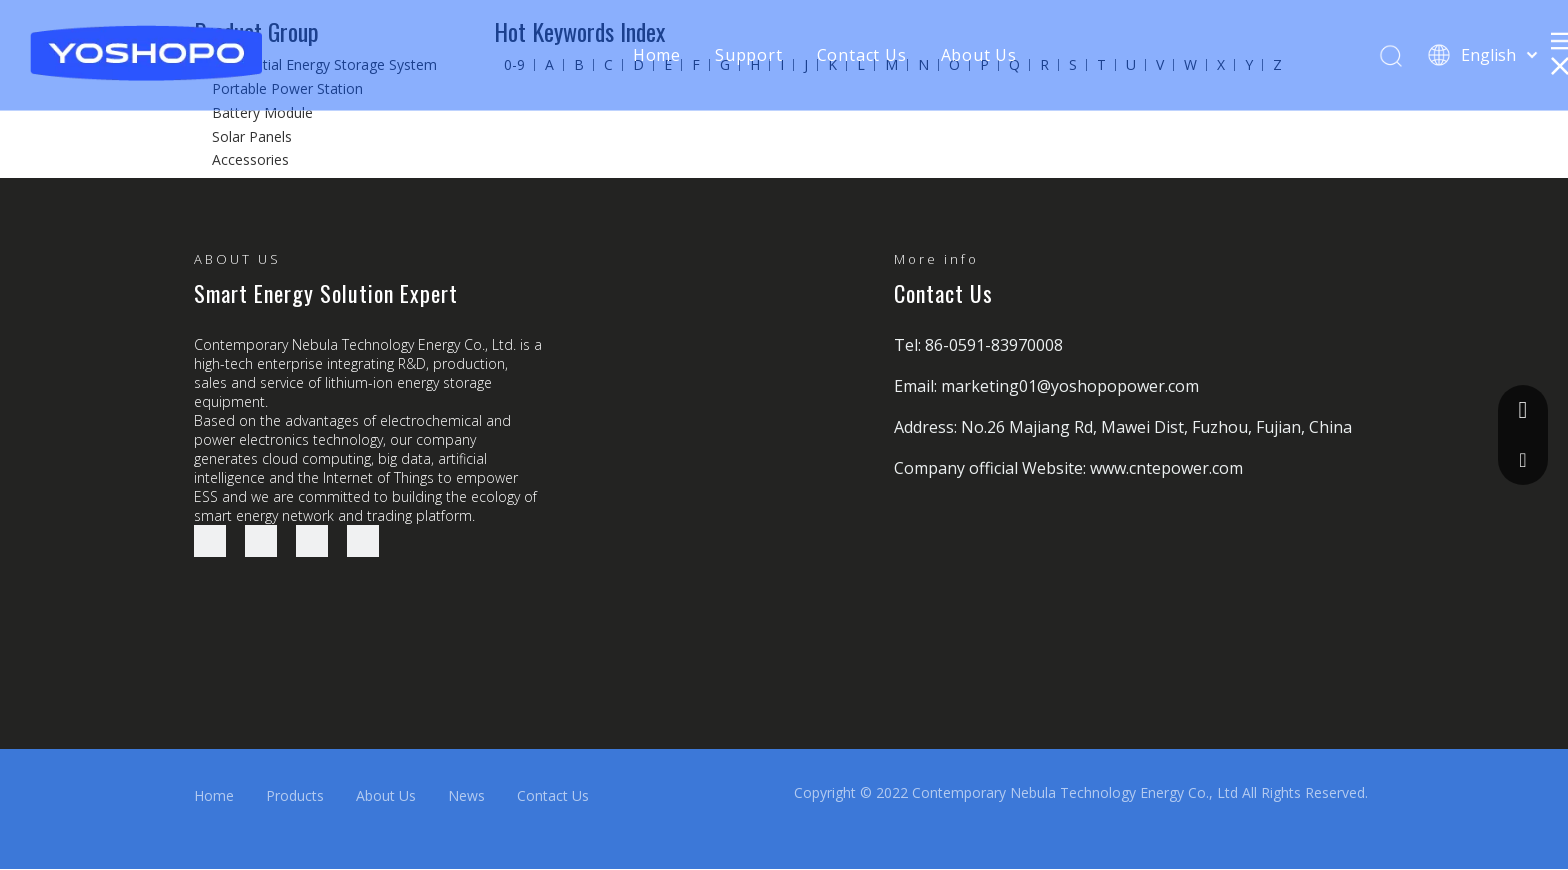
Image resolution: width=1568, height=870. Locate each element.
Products (295, 795)
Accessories (250, 159)
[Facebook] (210, 541)
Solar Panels (252, 136)
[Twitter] (312, 541)
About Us (979, 55)
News (466, 795)
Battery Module (262, 112)
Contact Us (862, 55)
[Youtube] (363, 541)
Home (657, 55)
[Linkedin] (261, 541)
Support (749, 55)
